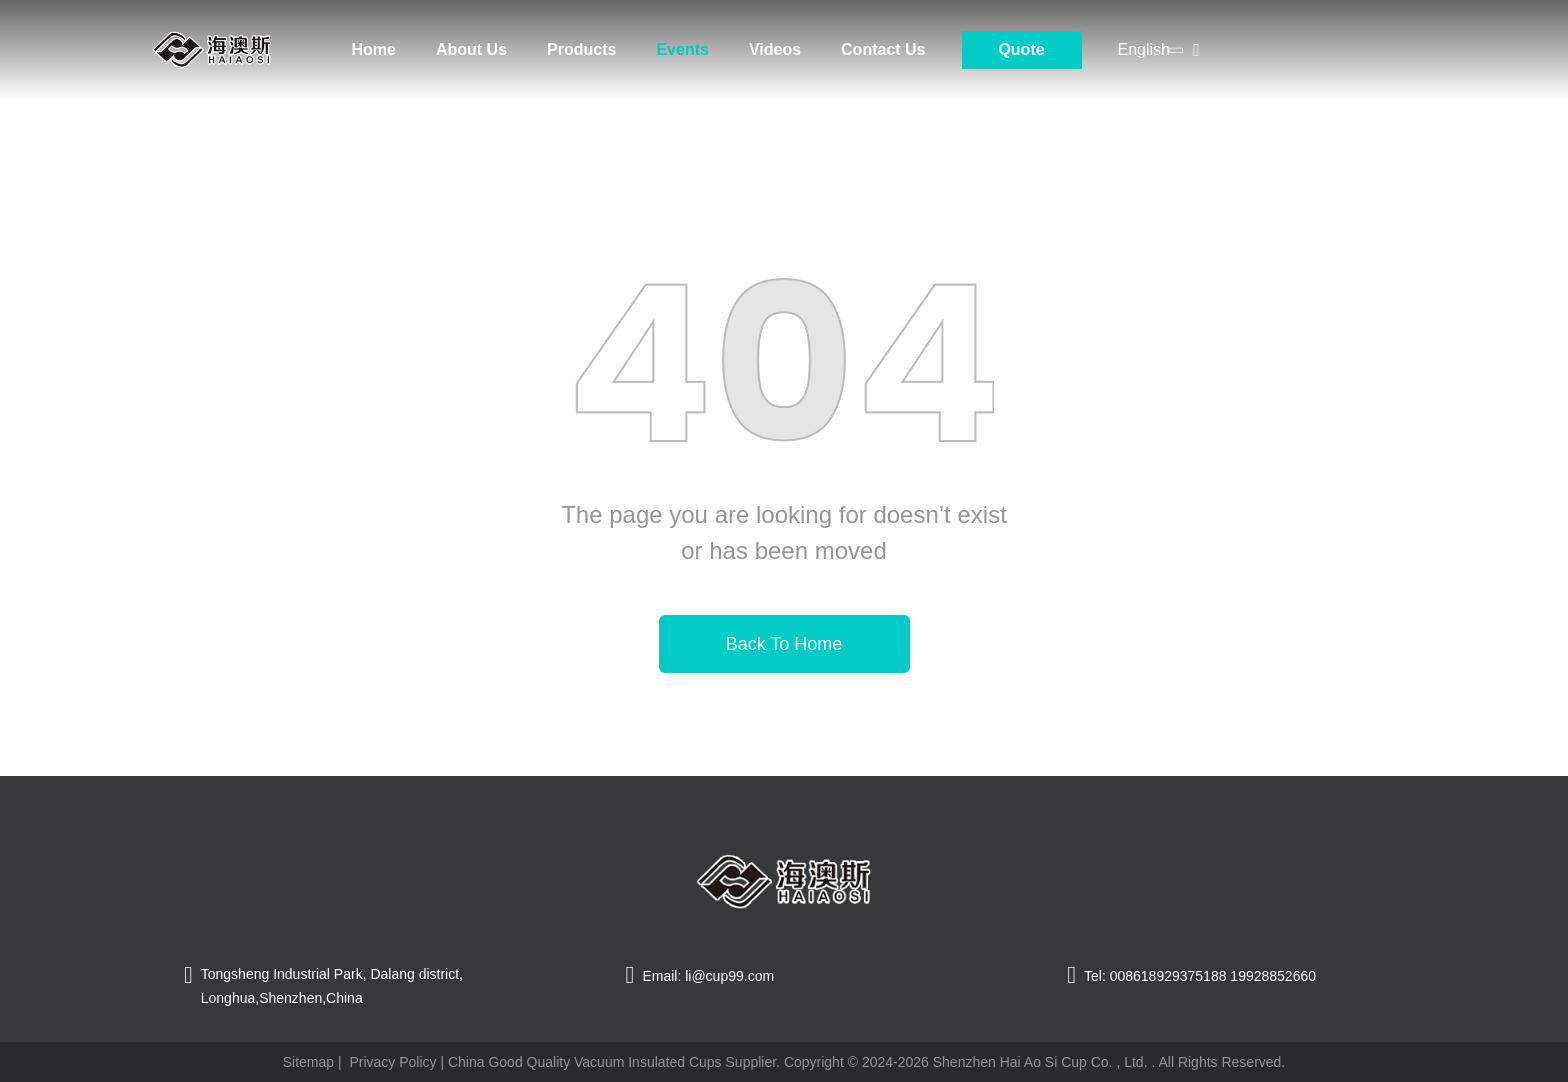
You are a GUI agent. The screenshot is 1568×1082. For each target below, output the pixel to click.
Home (374, 49)
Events (682, 49)
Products (581, 49)
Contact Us (883, 49)
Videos (775, 49)
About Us (471, 49)
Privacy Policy (392, 1062)
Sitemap (308, 1062)
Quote (1021, 49)
